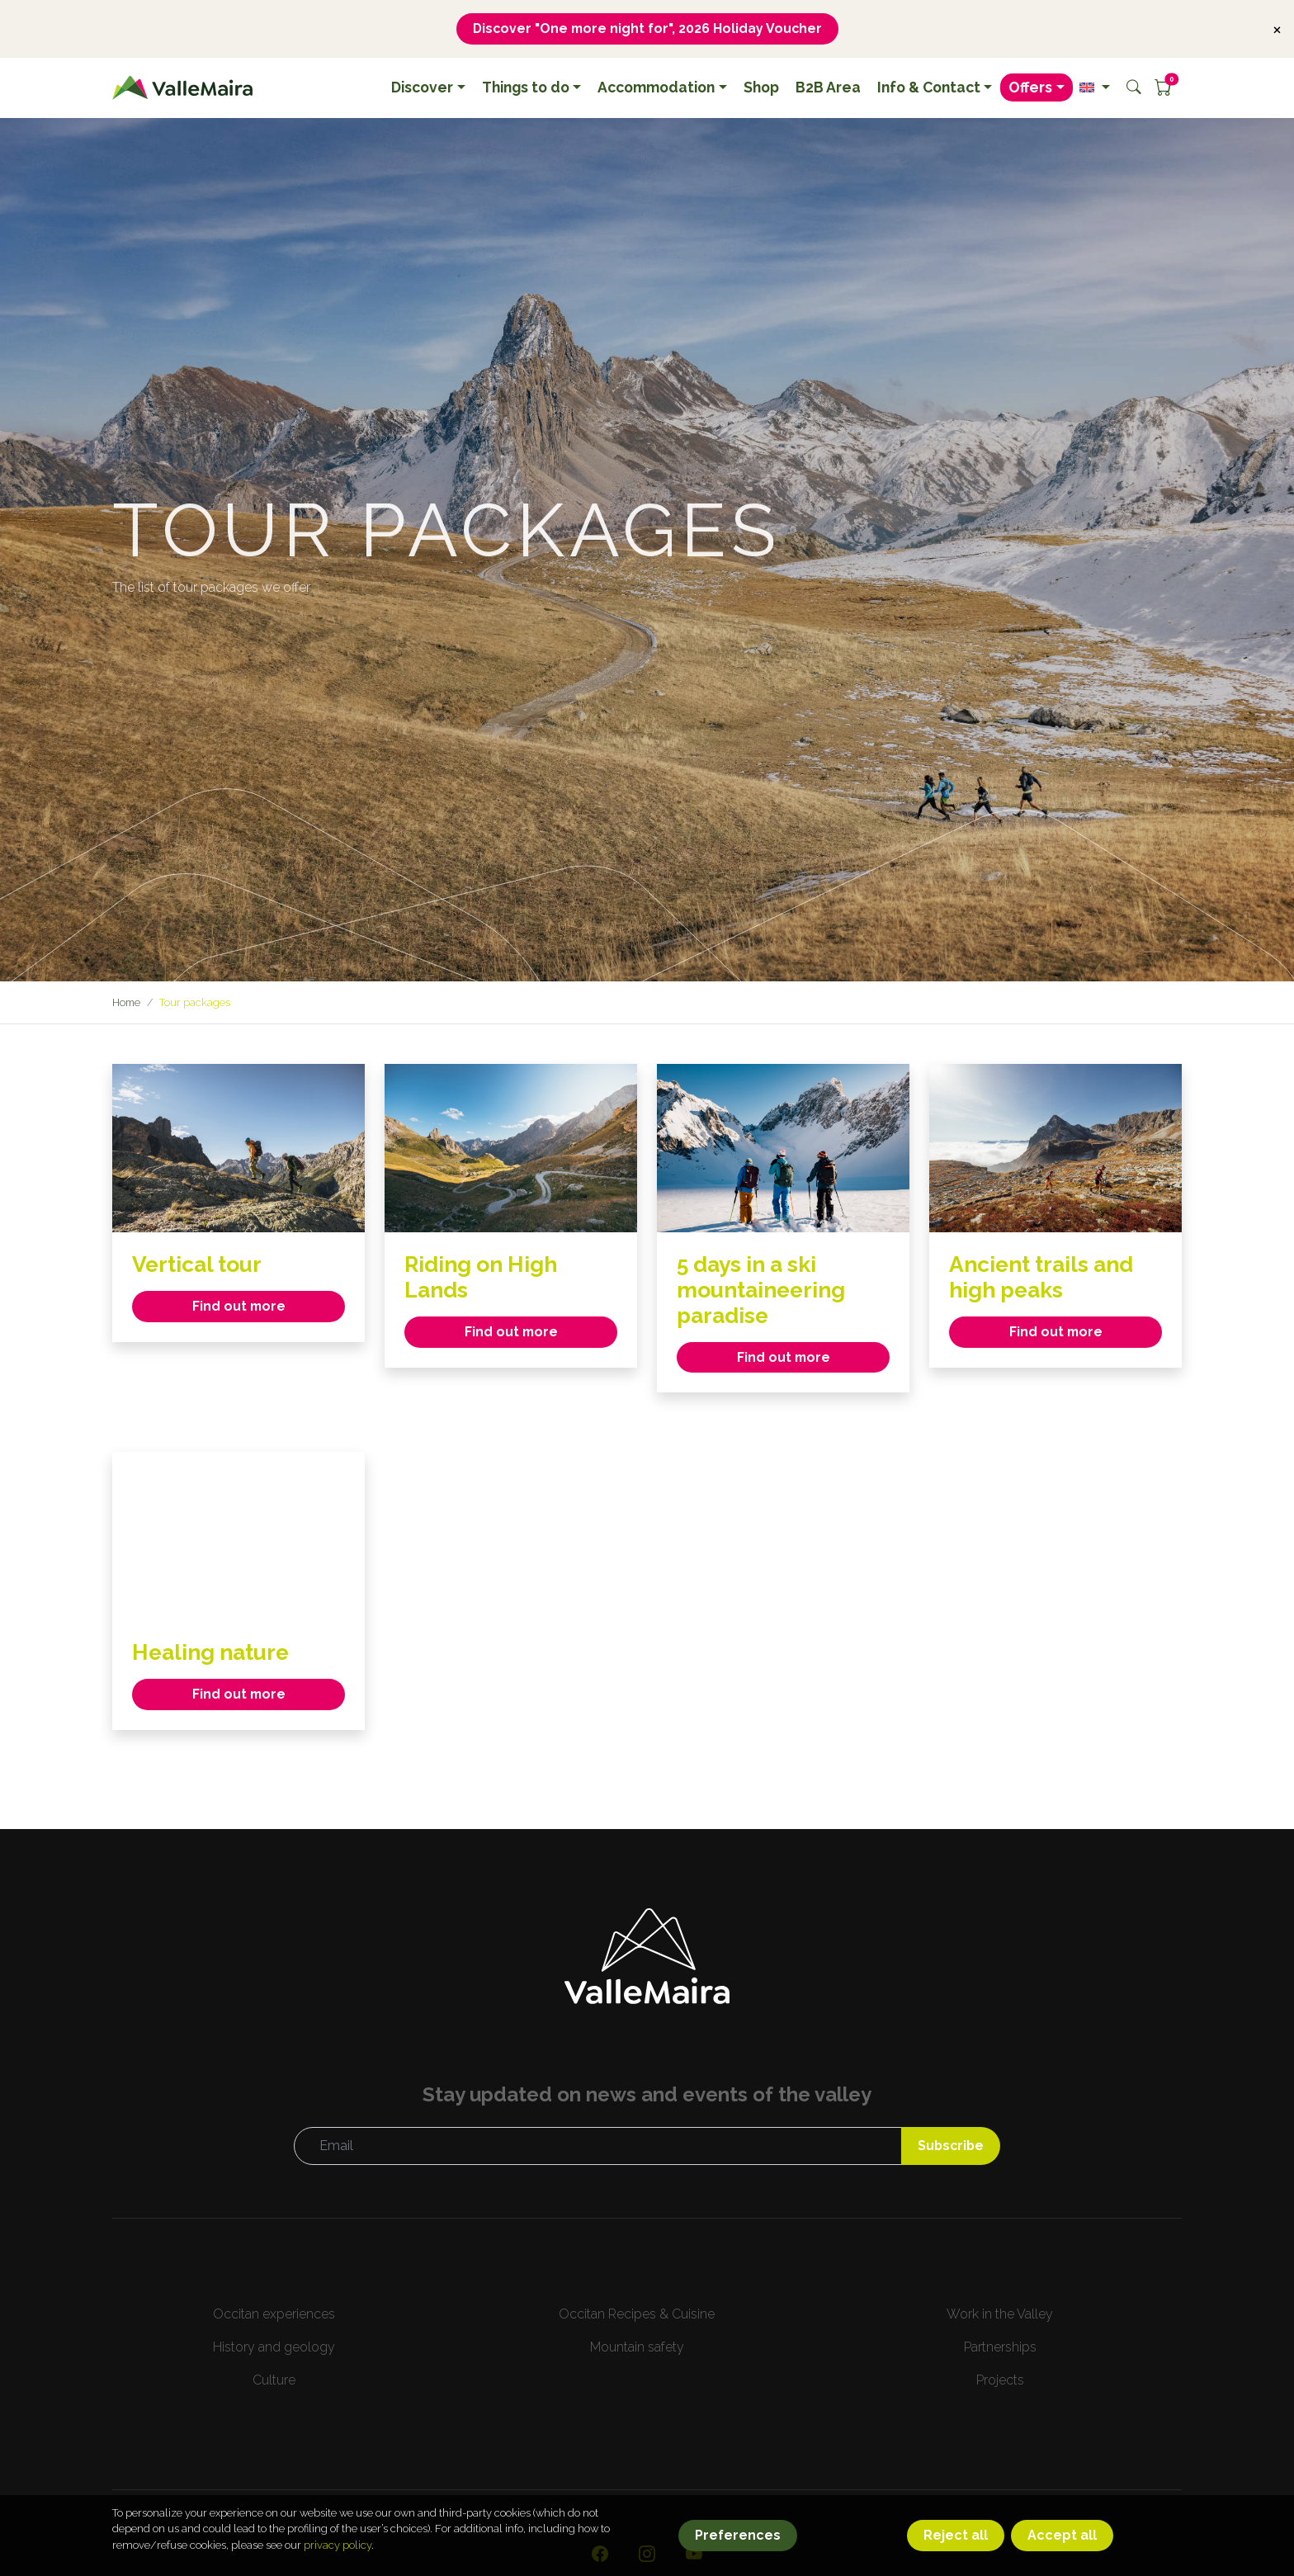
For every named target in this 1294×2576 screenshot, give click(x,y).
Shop (761, 88)
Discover (422, 88)
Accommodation (656, 88)
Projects (1000, 2381)
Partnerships (1000, 2348)
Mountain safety (637, 2348)
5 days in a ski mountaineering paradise (767, 1290)
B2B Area (828, 88)
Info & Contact (928, 88)
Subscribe (949, 2147)
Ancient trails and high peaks (1047, 1277)
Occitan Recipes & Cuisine (637, 2315)
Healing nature (216, 1653)
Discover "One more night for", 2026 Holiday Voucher (647, 28)
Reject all (955, 2547)
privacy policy (337, 2557)
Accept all (1062, 2547)
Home (127, 1003)
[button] (1094, 88)
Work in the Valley (1000, 2315)
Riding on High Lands (486, 1277)
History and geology (274, 2348)
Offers (1030, 88)
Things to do (525, 88)
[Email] (597, 2148)
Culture (274, 2381)
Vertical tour (201, 1265)
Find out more (238, 1307)
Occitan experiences (274, 2315)
